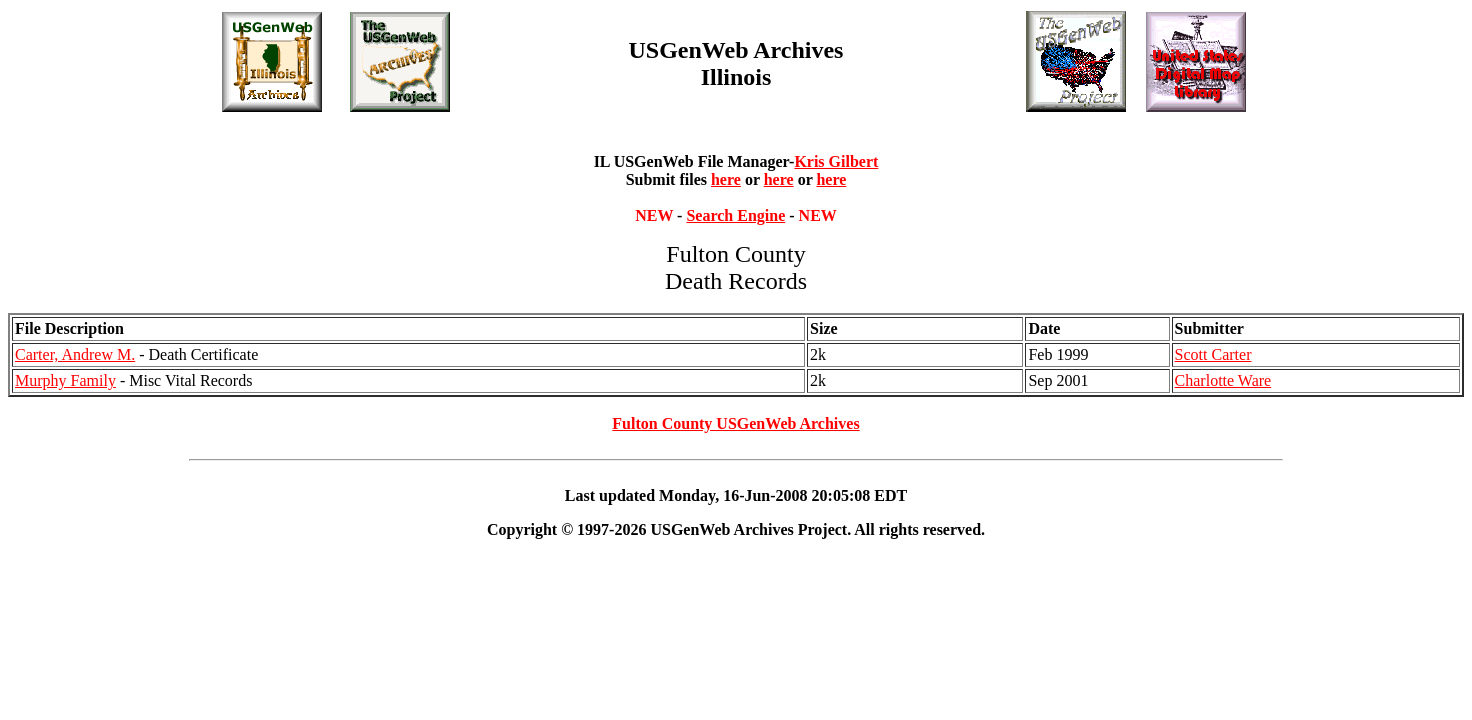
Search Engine (735, 215)
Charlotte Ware (1223, 380)
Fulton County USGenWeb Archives (735, 423)
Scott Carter (1213, 354)
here (726, 179)
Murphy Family (65, 380)
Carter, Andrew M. (75, 354)
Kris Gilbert (836, 161)
